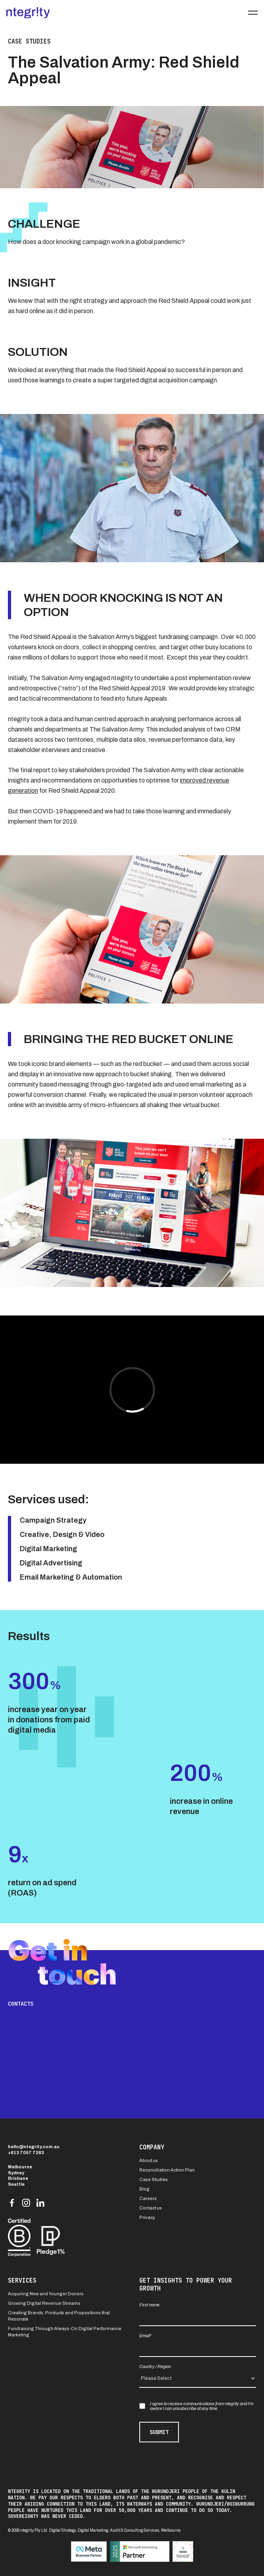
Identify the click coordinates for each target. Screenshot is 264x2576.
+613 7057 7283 (26, 2152)
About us (148, 2160)
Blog (144, 2189)
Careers (148, 2198)
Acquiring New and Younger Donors (46, 2293)
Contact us (150, 2208)
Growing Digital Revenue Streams (44, 2303)
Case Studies (153, 2179)
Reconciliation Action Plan (167, 2170)
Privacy (147, 2217)
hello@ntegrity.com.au (33, 2146)
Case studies (29, 41)
